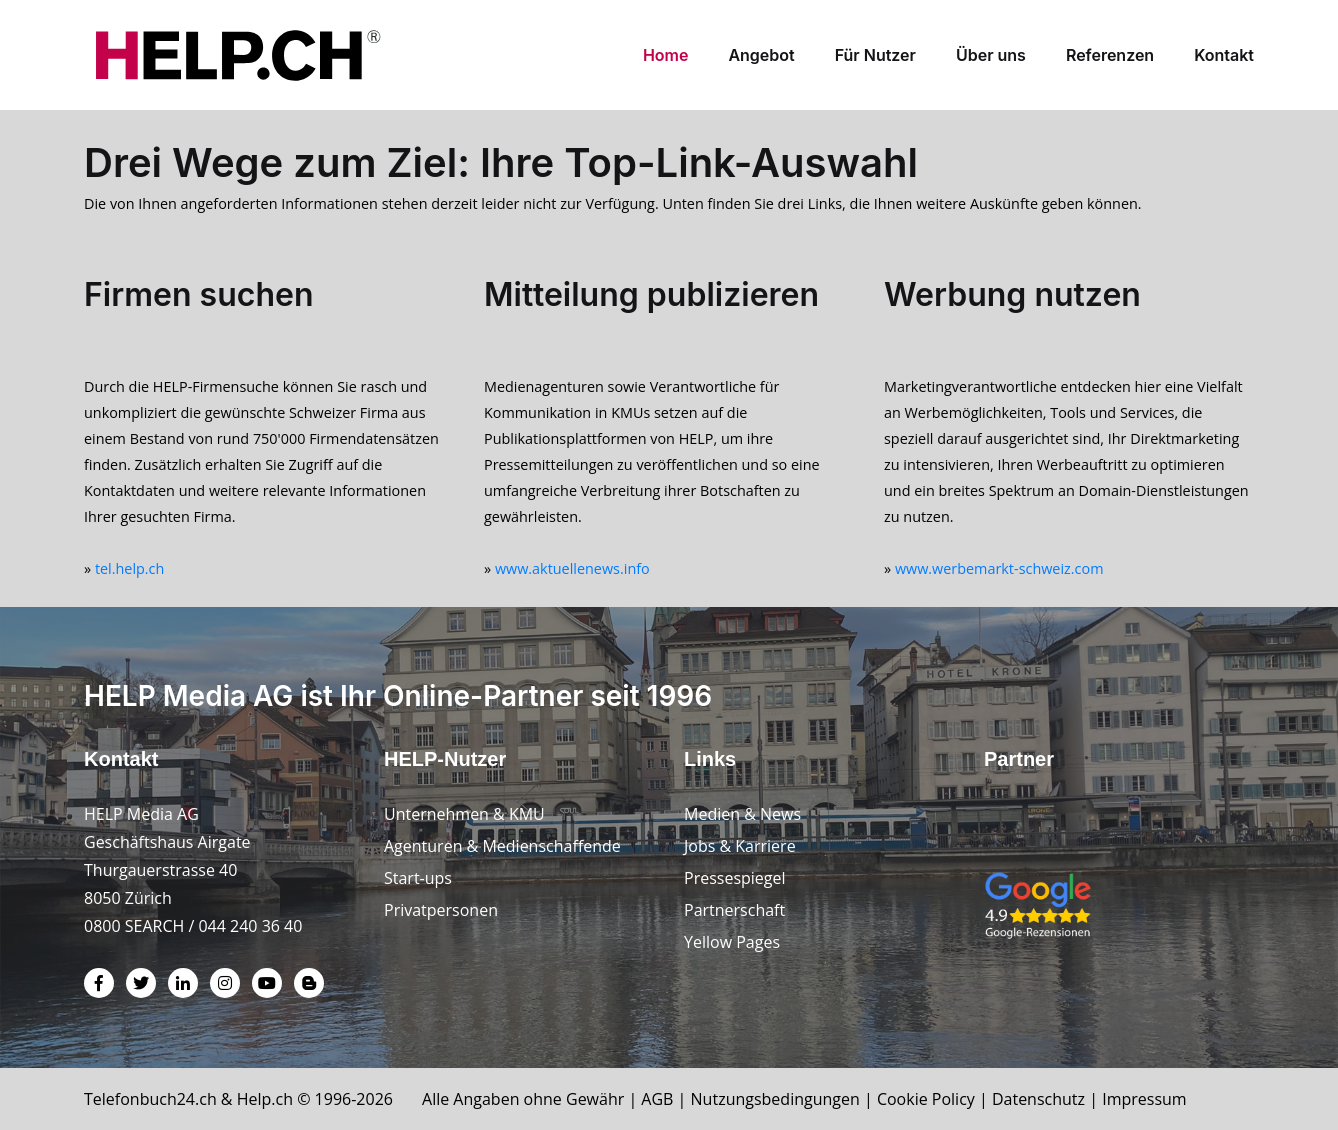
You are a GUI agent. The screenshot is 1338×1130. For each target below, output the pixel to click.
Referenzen (1110, 55)
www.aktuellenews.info (572, 568)
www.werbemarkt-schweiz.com (999, 568)
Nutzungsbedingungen (775, 1099)
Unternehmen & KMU (464, 814)
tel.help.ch (129, 568)
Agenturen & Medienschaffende (502, 846)
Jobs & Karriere (740, 846)
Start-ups (418, 878)
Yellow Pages (732, 942)
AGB (657, 1099)
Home (666, 55)
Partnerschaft (734, 910)
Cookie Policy (926, 1099)
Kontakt (1224, 55)
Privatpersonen (441, 910)
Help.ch (265, 1099)
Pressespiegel (735, 878)
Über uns (991, 55)
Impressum (1144, 1099)
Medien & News (742, 814)
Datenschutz (1038, 1099)
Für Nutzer (875, 55)
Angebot (761, 55)
